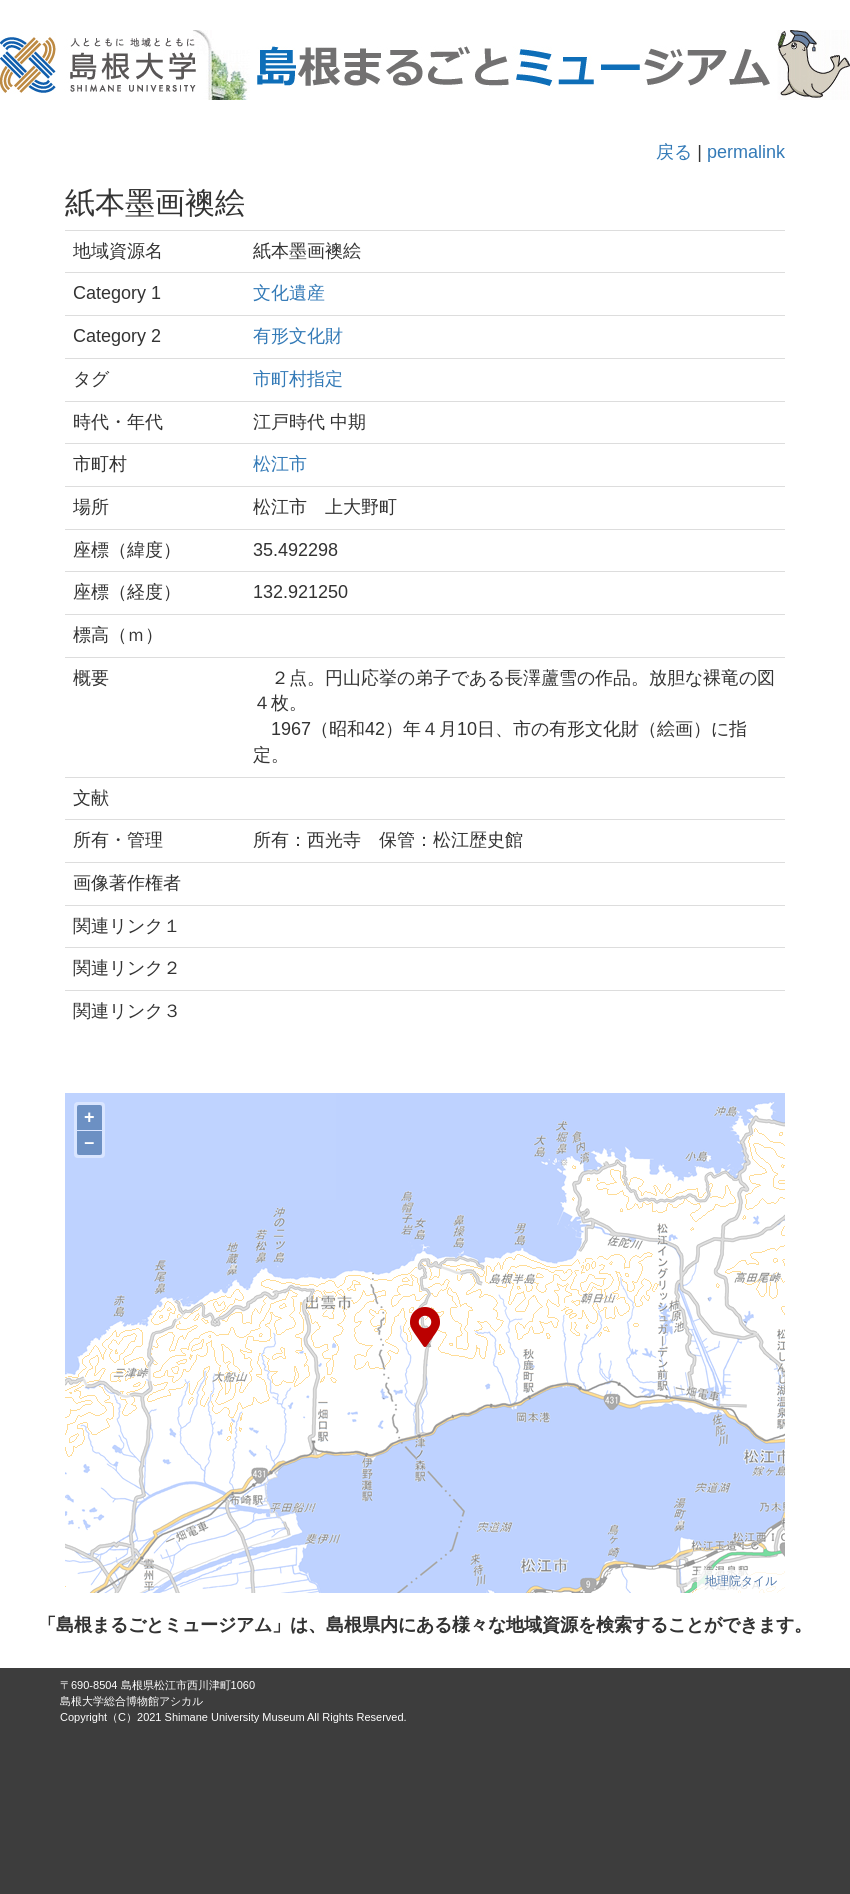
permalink (746, 152)
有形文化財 (298, 336)
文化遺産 (289, 293)
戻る (674, 152)
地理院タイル (741, 1581)
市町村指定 (298, 379)
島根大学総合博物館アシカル (131, 1701)
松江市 (280, 464)
